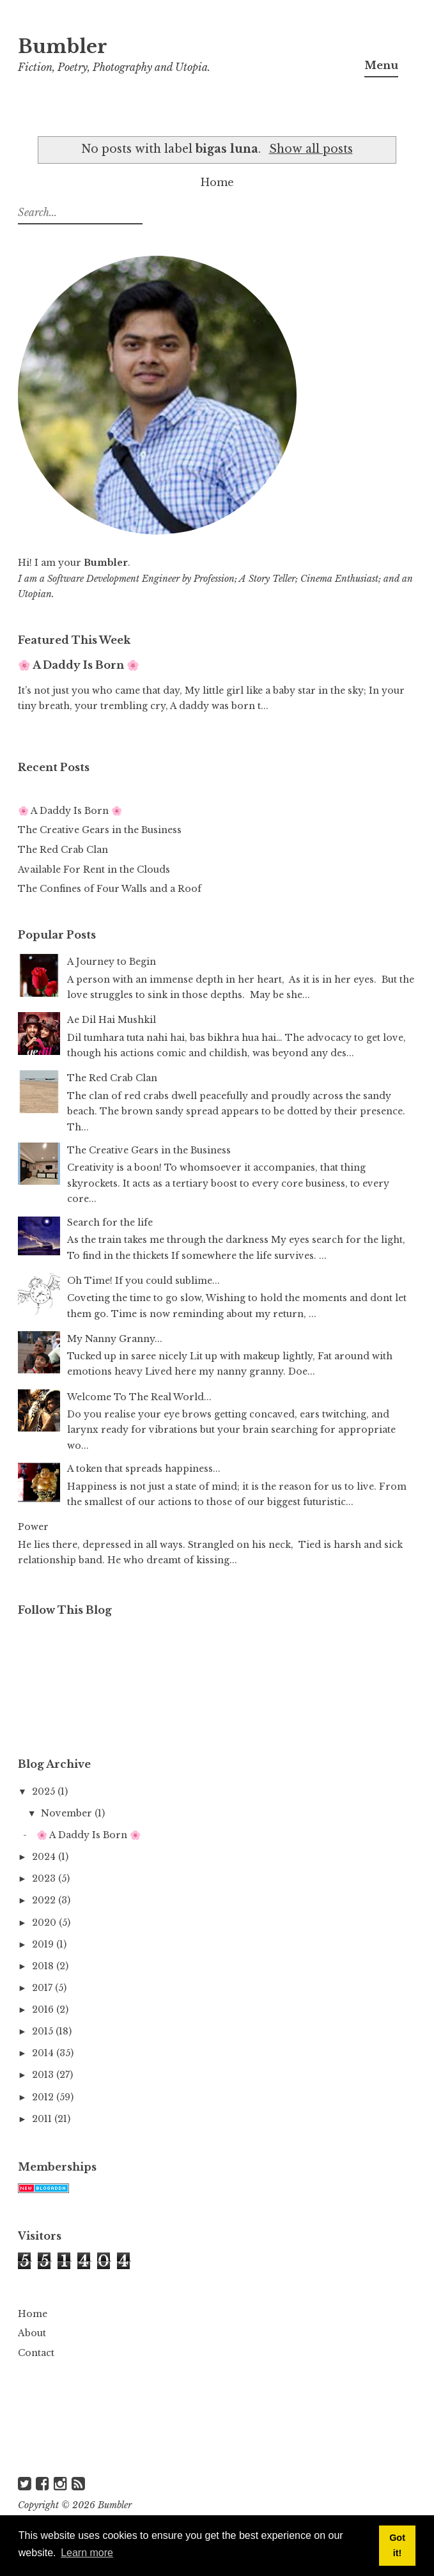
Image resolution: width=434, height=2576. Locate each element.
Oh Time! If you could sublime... (143, 1280)
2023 (45, 1878)
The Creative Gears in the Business (100, 830)
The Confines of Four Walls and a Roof (109, 888)
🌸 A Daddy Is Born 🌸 (78, 665)
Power (33, 1527)
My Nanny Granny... (114, 1339)
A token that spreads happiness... (144, 1468)
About (32, 2333)
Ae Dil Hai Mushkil (111, 1020)
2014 (44, 2053)
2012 (44, 2097)
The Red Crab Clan (63, 849)
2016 (44, 2009)
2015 (44, 2031)
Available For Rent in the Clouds (94, 869)
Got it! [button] (397, 2545)
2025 (45, 1791)
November (68, 1813)
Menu (381, 65)
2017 (43, 1988)
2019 (44, 1944)
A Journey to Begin (111, 961)
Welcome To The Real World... (139, 1397)
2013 (44, 2074)
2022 (45, 1900)
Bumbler (62, 46)
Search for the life (110, 1222)
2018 (44, 1966)
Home (217, 182)
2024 (45, 1856)
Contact (36, 2353)
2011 (43, 2119)
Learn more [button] (87, 2552)
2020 (45, 1922)
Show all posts (311, 149)
